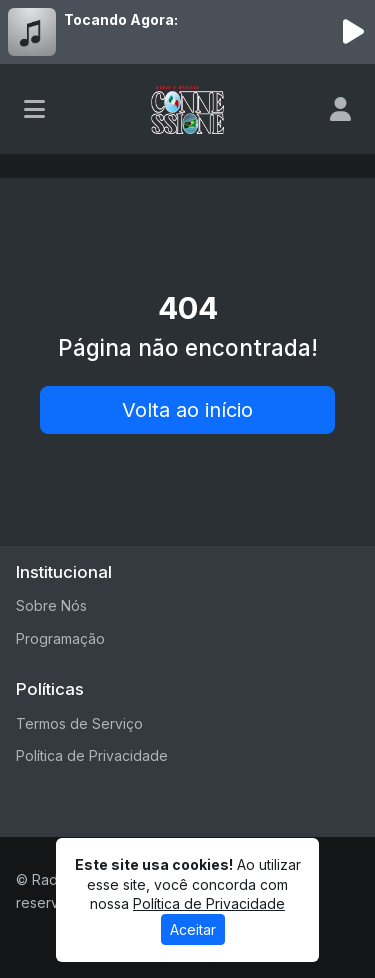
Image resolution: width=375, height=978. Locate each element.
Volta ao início (187, 410)
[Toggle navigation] (34, 109)
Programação (60, 638)
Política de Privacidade (92, 755)
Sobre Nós (51, 605)
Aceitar (193, 929)
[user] (340, 109)
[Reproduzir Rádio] (353, 32)
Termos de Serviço (79, 723)
